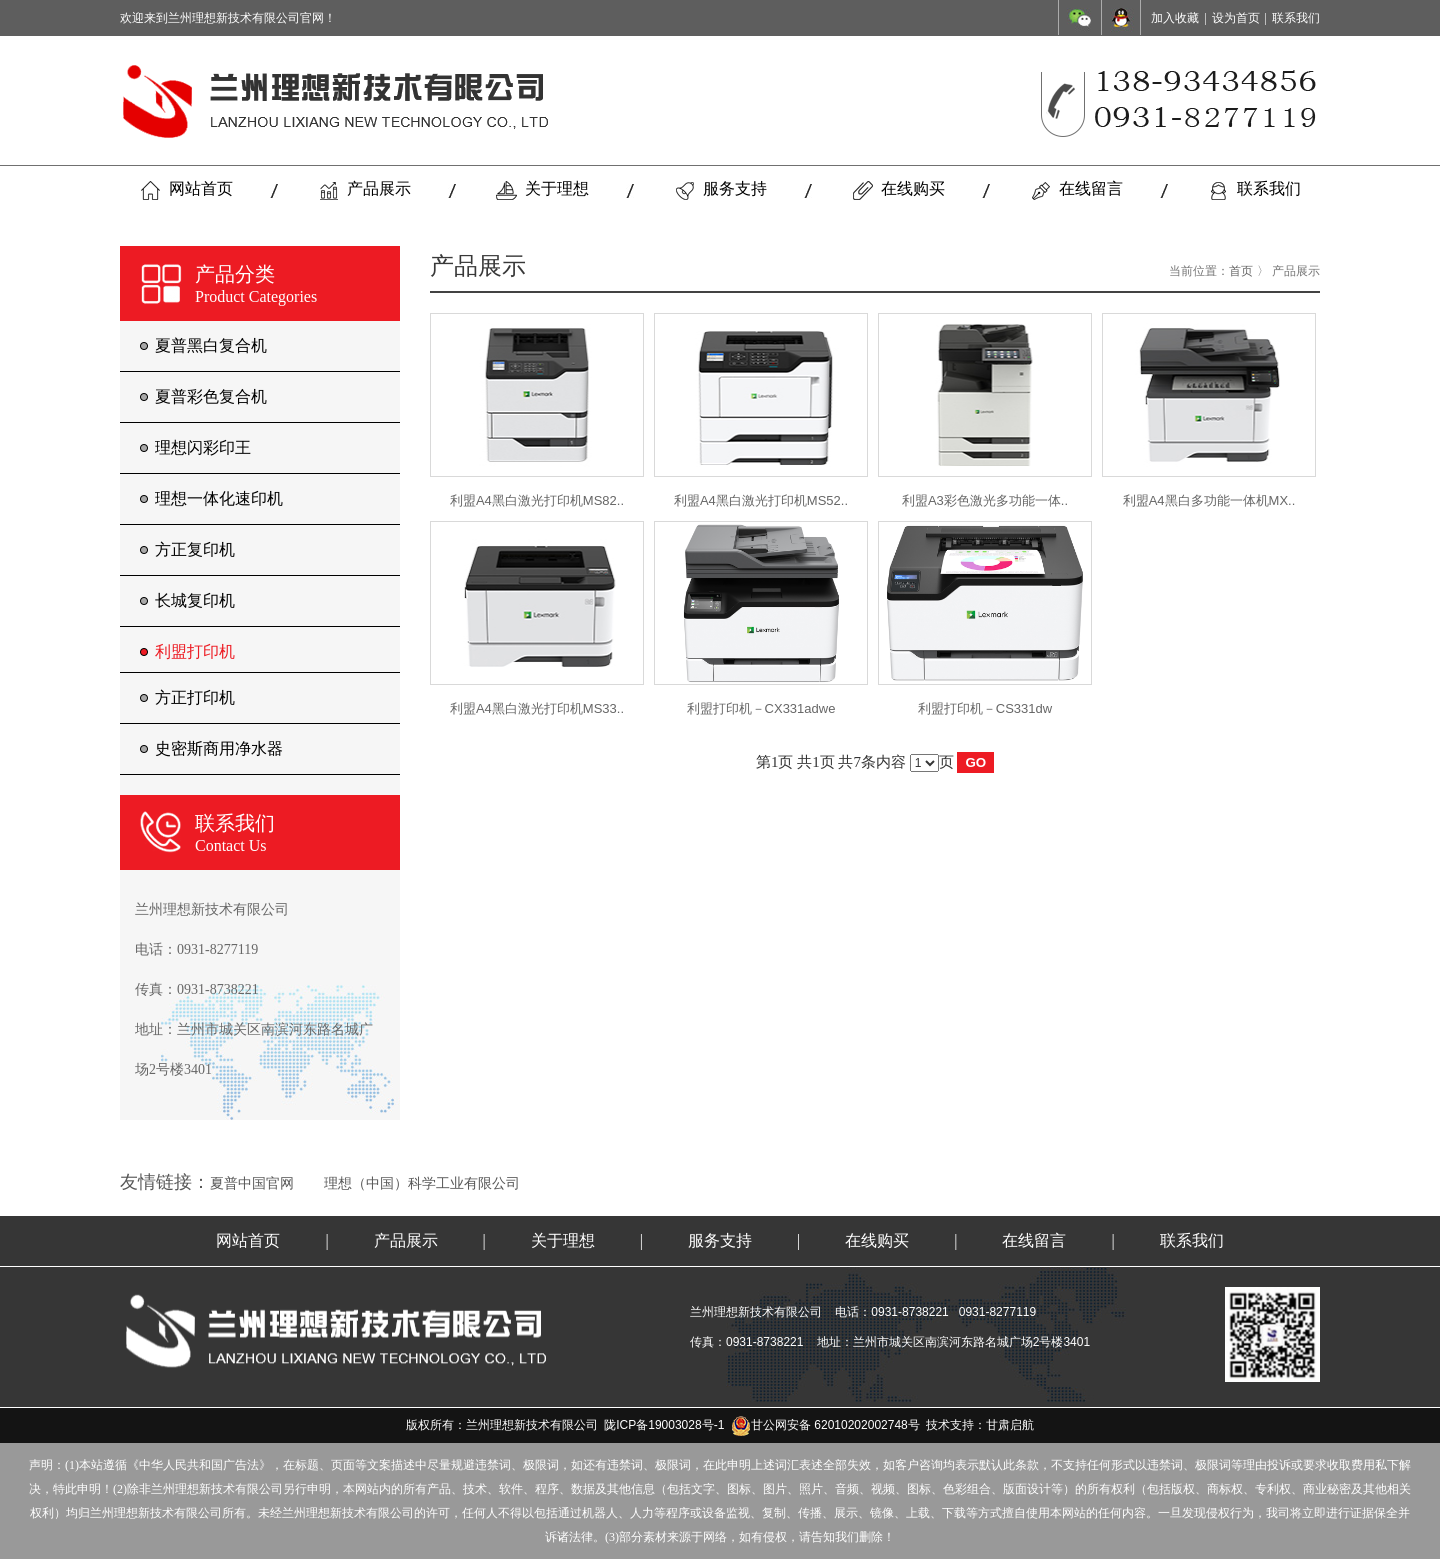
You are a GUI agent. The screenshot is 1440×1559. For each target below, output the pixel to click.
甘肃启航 (1010, 1425)
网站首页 (186, 190)
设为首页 (1236, 18)
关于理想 (542, 190)
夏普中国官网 (252, 1183)
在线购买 (898, 190)
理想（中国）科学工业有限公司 (422, 1183)
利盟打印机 (195, 651)
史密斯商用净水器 (219, 748)
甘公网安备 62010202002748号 (825, 1425)
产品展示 (364, 190)
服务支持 (720, 190)
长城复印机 (195, 600)
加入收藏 (1175, 18)
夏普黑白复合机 (211, 345)
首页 (1241, 271)
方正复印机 (195, 549)
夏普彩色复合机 (211, 396)
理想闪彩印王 (203, 447)
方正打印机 (195, 697)
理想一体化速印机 (219, 498)
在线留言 (1076, 190)
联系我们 (1296, 18)
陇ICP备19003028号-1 (664, 1425)
